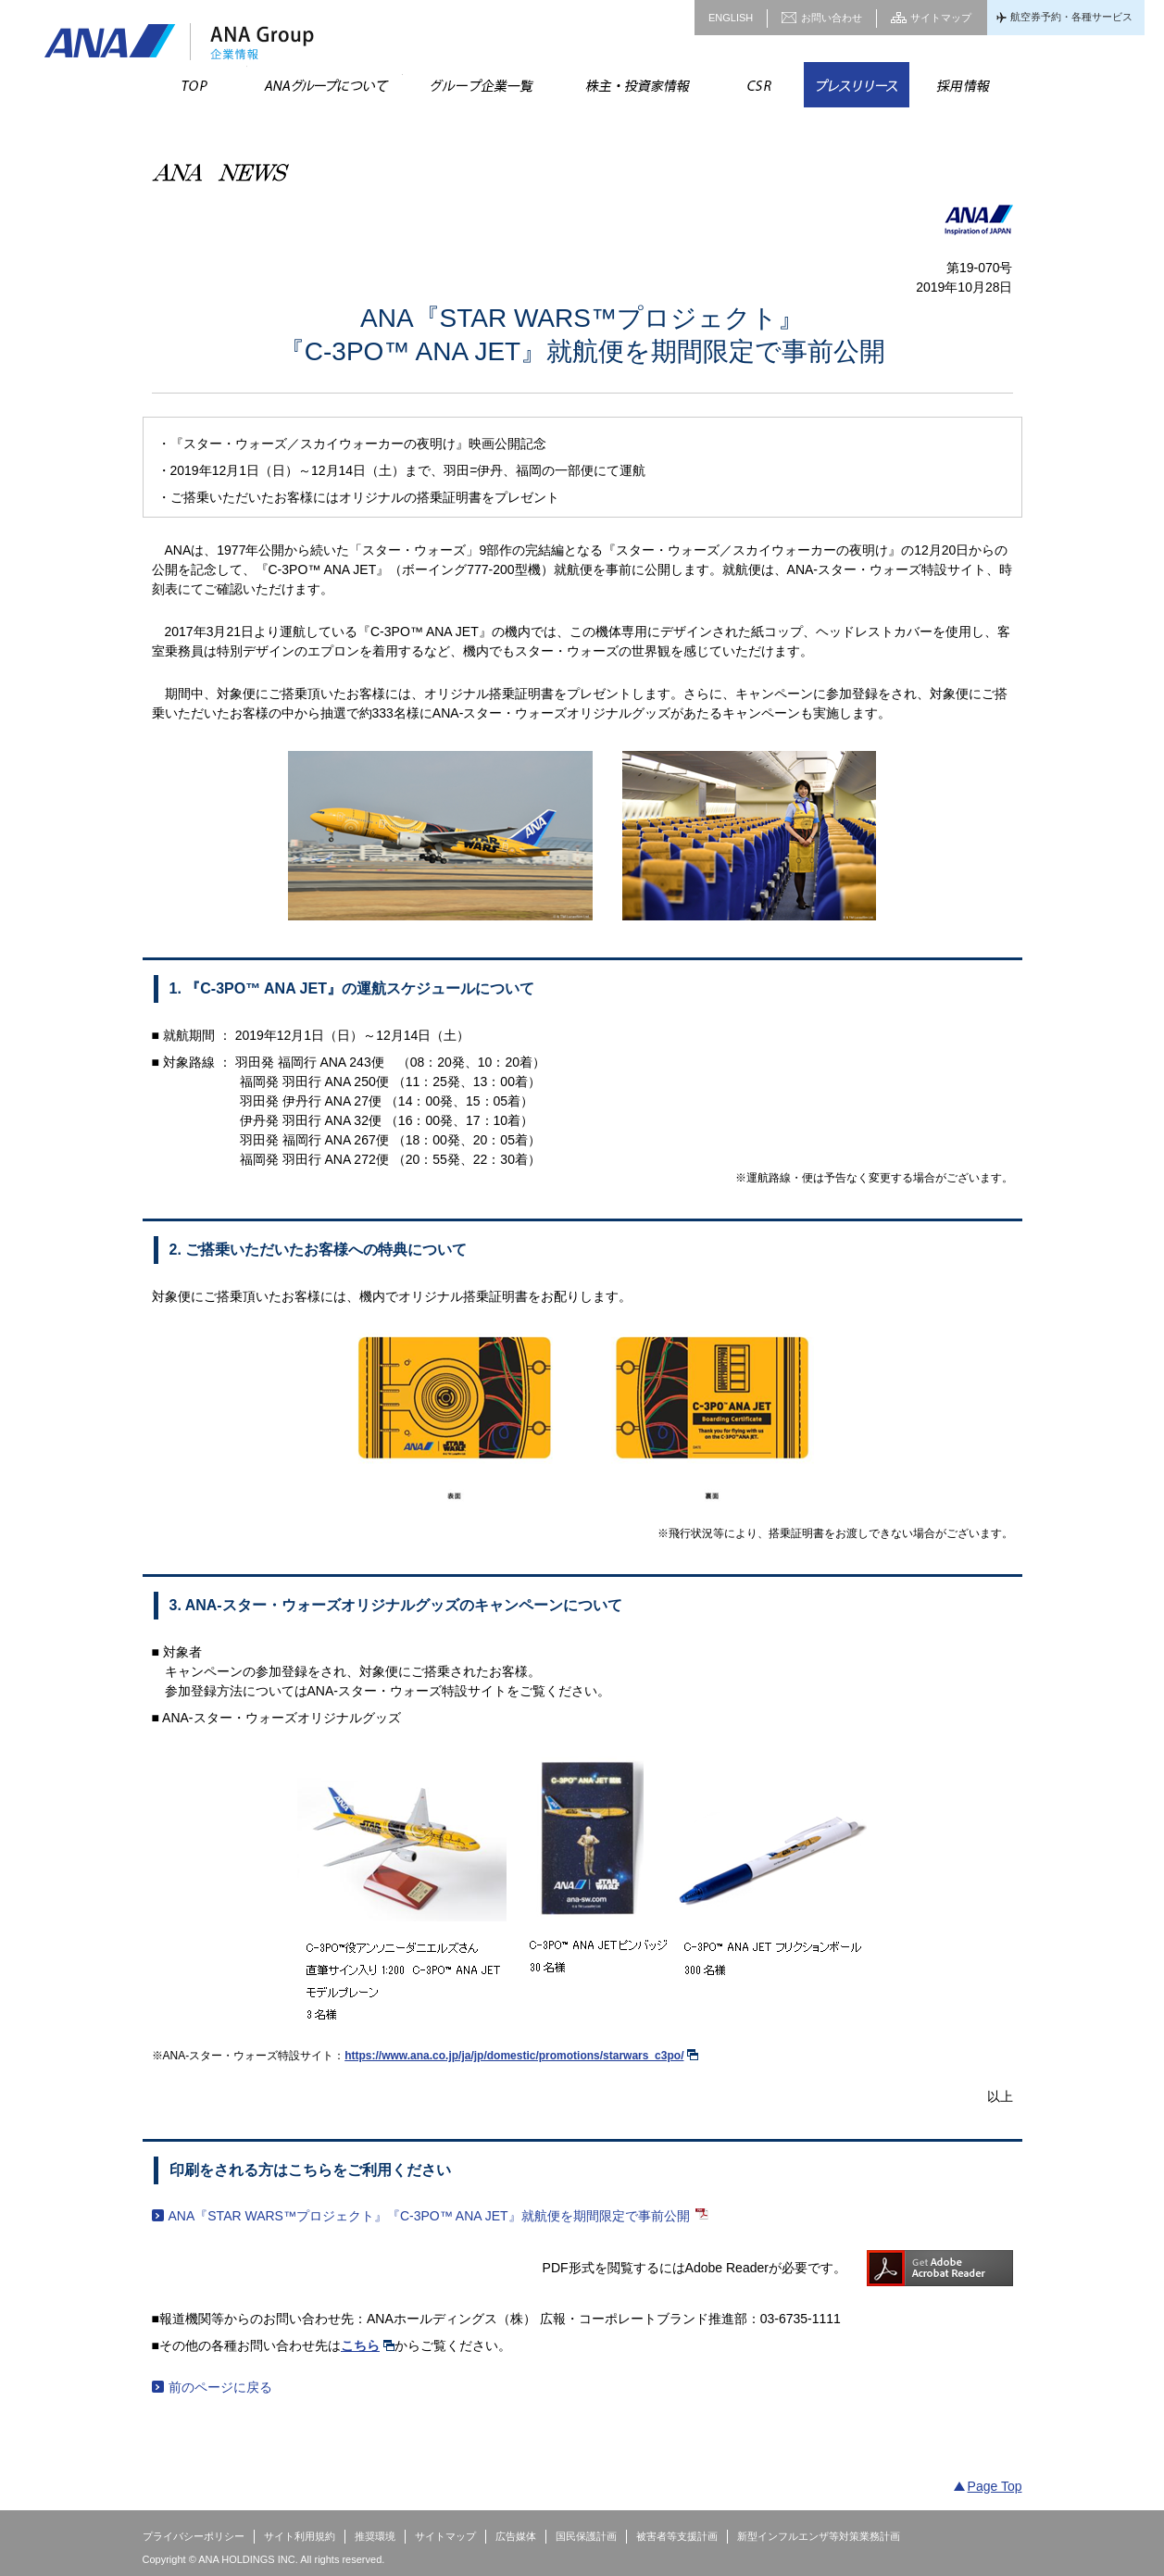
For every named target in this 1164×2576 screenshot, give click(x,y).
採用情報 (962, 84)
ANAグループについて (325, 84)
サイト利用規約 (299, 2536)
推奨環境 (375, 2536)
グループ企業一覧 (480, 84)
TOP (195, 84)
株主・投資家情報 (636, 84)
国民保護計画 (586, 2536)
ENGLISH (730, 17)
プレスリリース (856, 84)
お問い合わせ (831, 17)
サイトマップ (940, 17)
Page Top (995, 2486)
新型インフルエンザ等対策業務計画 (818, 2536)
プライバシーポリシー (193, 2536)
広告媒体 (515, 2536)
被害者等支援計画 (677, 2536)
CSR (759, 84)
